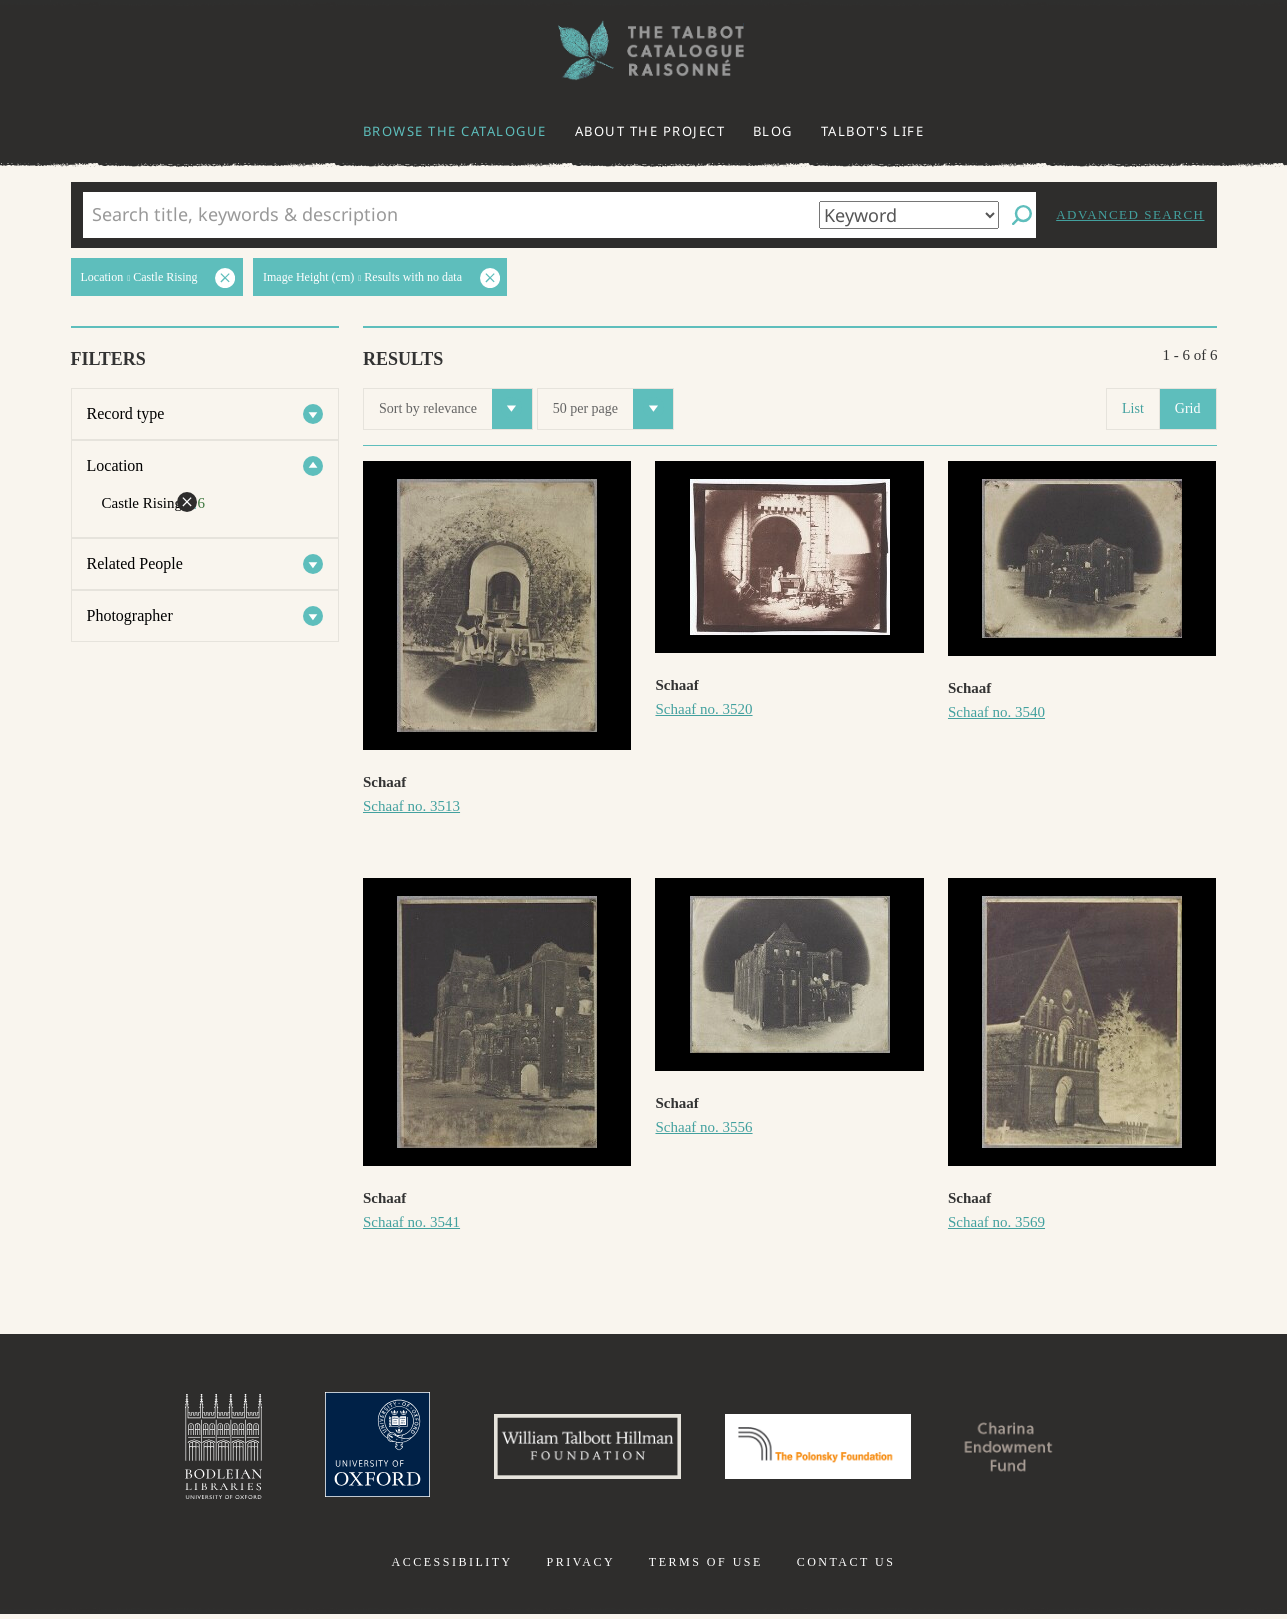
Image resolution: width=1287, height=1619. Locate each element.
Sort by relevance (455, 409)
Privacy (580, 1567)
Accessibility (452, 1567)
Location (115, 465)
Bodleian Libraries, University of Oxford (201, 1449)
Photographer (130, 615)
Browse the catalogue (455, 131)
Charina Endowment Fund (1026, 1449)
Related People (135, 563)
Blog (773, 131)
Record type (126, 413)
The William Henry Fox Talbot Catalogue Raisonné (644, 50)
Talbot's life (873, 131)
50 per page (613, 409)
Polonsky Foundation (822, 1449)
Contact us (846, 1567)
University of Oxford (360, 1449)
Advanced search (1130, 214)
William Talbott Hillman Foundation (579, 1449)
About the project (650, 131)
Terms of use (706, 1567)
